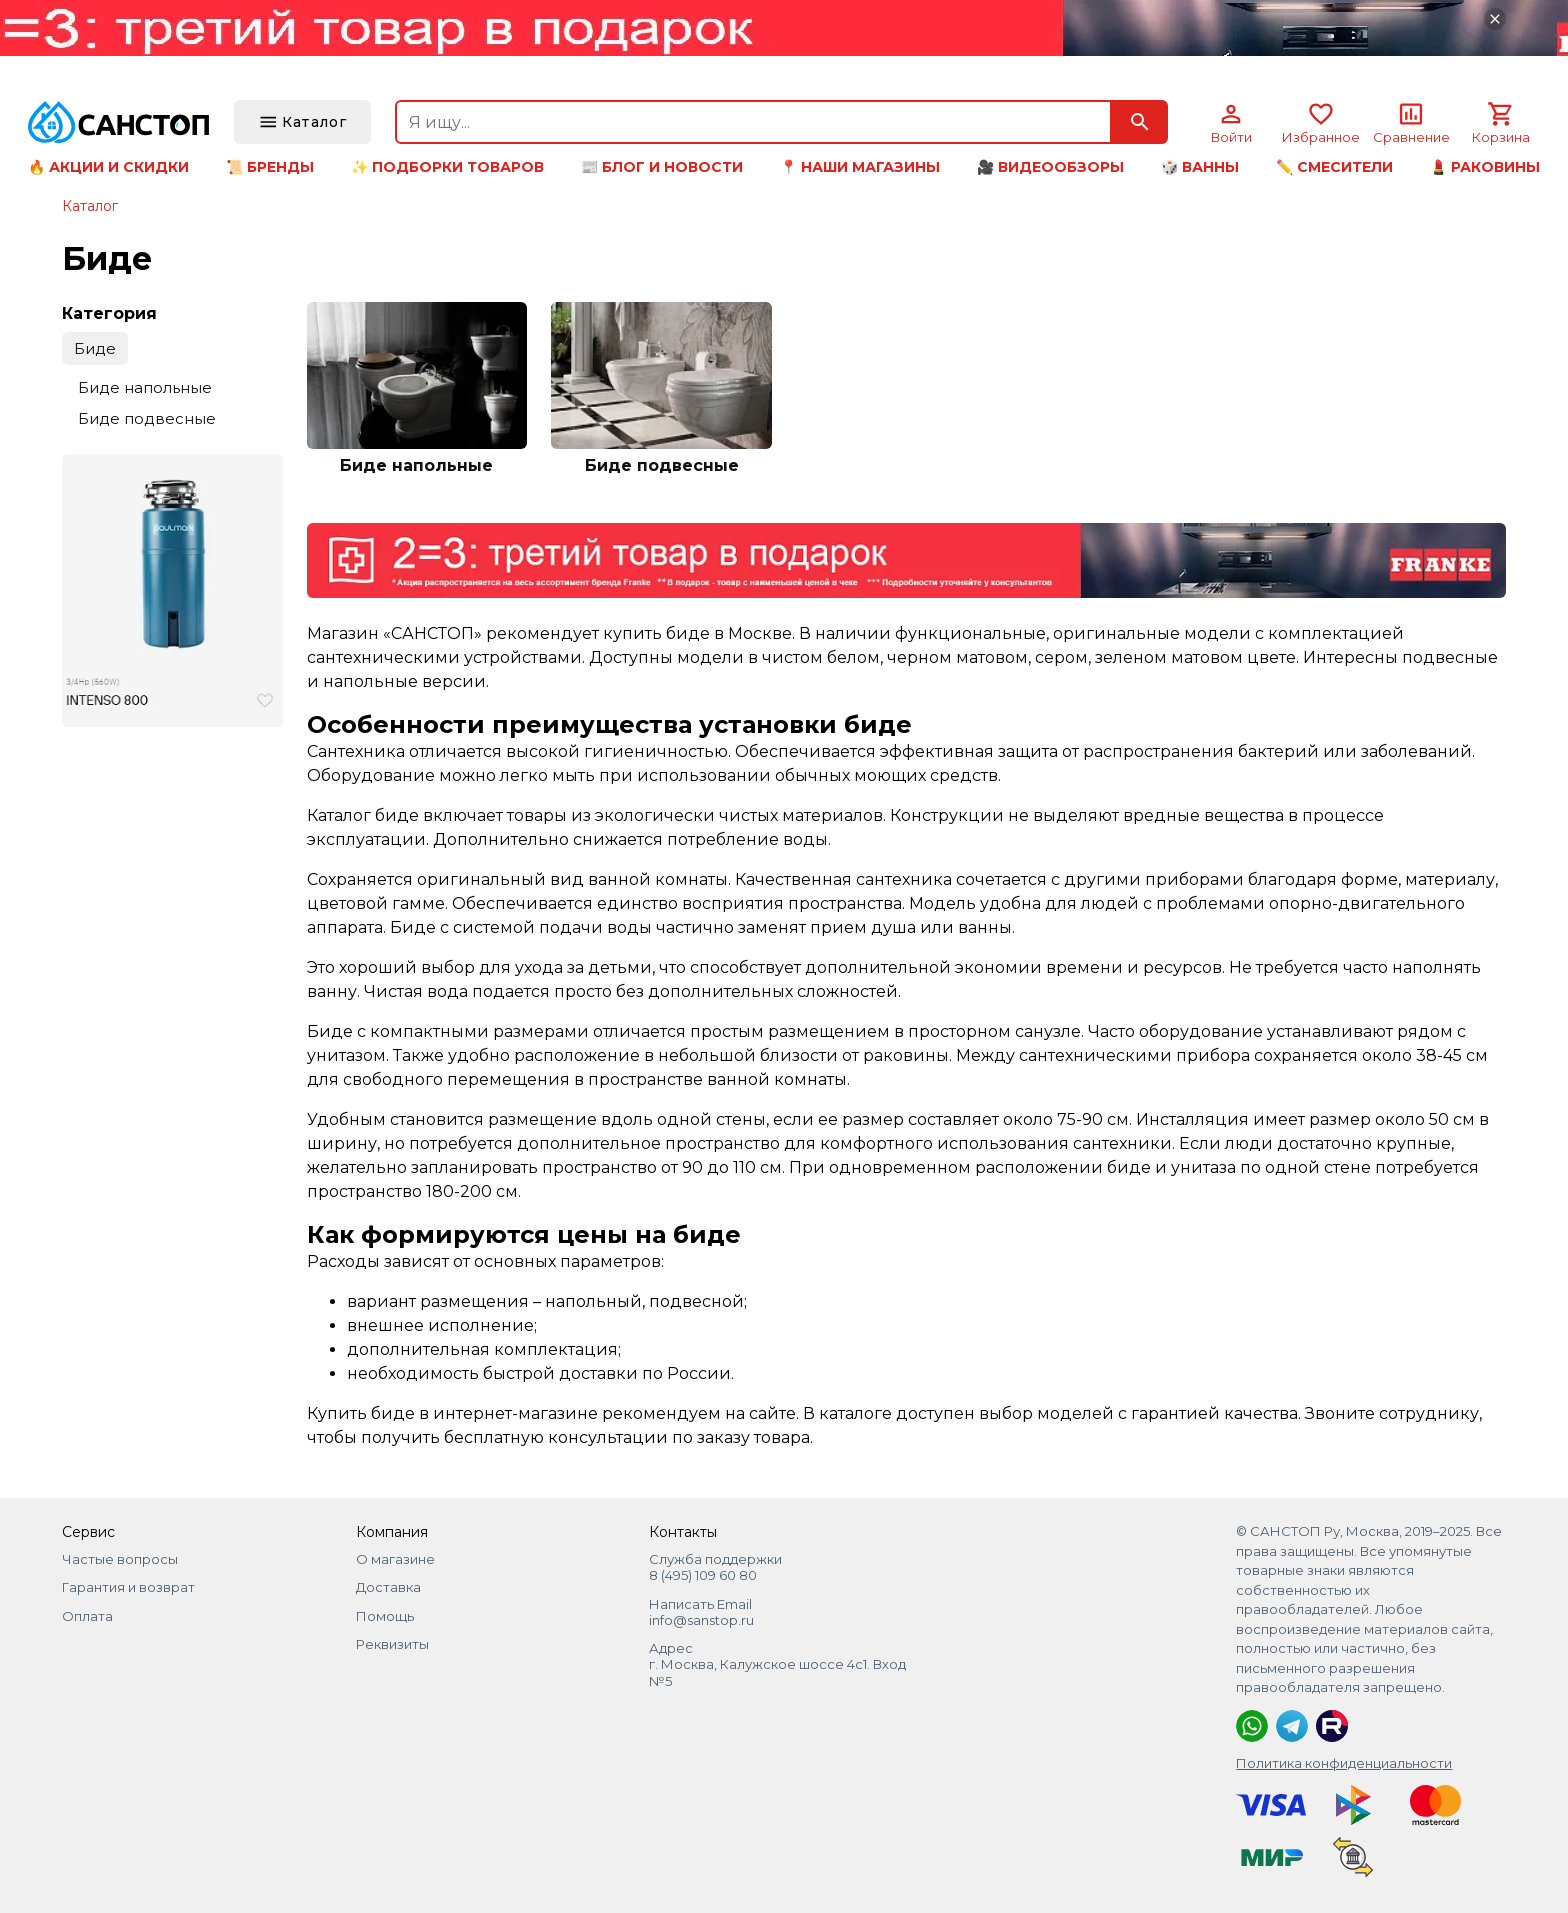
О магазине (395, 1559)
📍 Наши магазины (860, 167)
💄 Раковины (1485, 167)
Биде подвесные (147, 418)
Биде (95, 348)
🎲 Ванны (1200, 167)
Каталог (90, 206)
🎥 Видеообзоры (1050, 167)
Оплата (87, 1616)
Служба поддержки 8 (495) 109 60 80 (715, 1567)
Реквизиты (392, 1644)
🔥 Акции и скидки (108, 167)
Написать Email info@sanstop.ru (701, 1612)
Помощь (385, 1616)
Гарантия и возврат (128, 1587)
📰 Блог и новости (662, 167)
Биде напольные (145, 387)
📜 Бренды (270, 167)
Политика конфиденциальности (1344, 1763)
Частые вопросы (120, 1559)
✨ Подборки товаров (447, 167)
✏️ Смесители (1334, 167)
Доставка (388, 1587)
